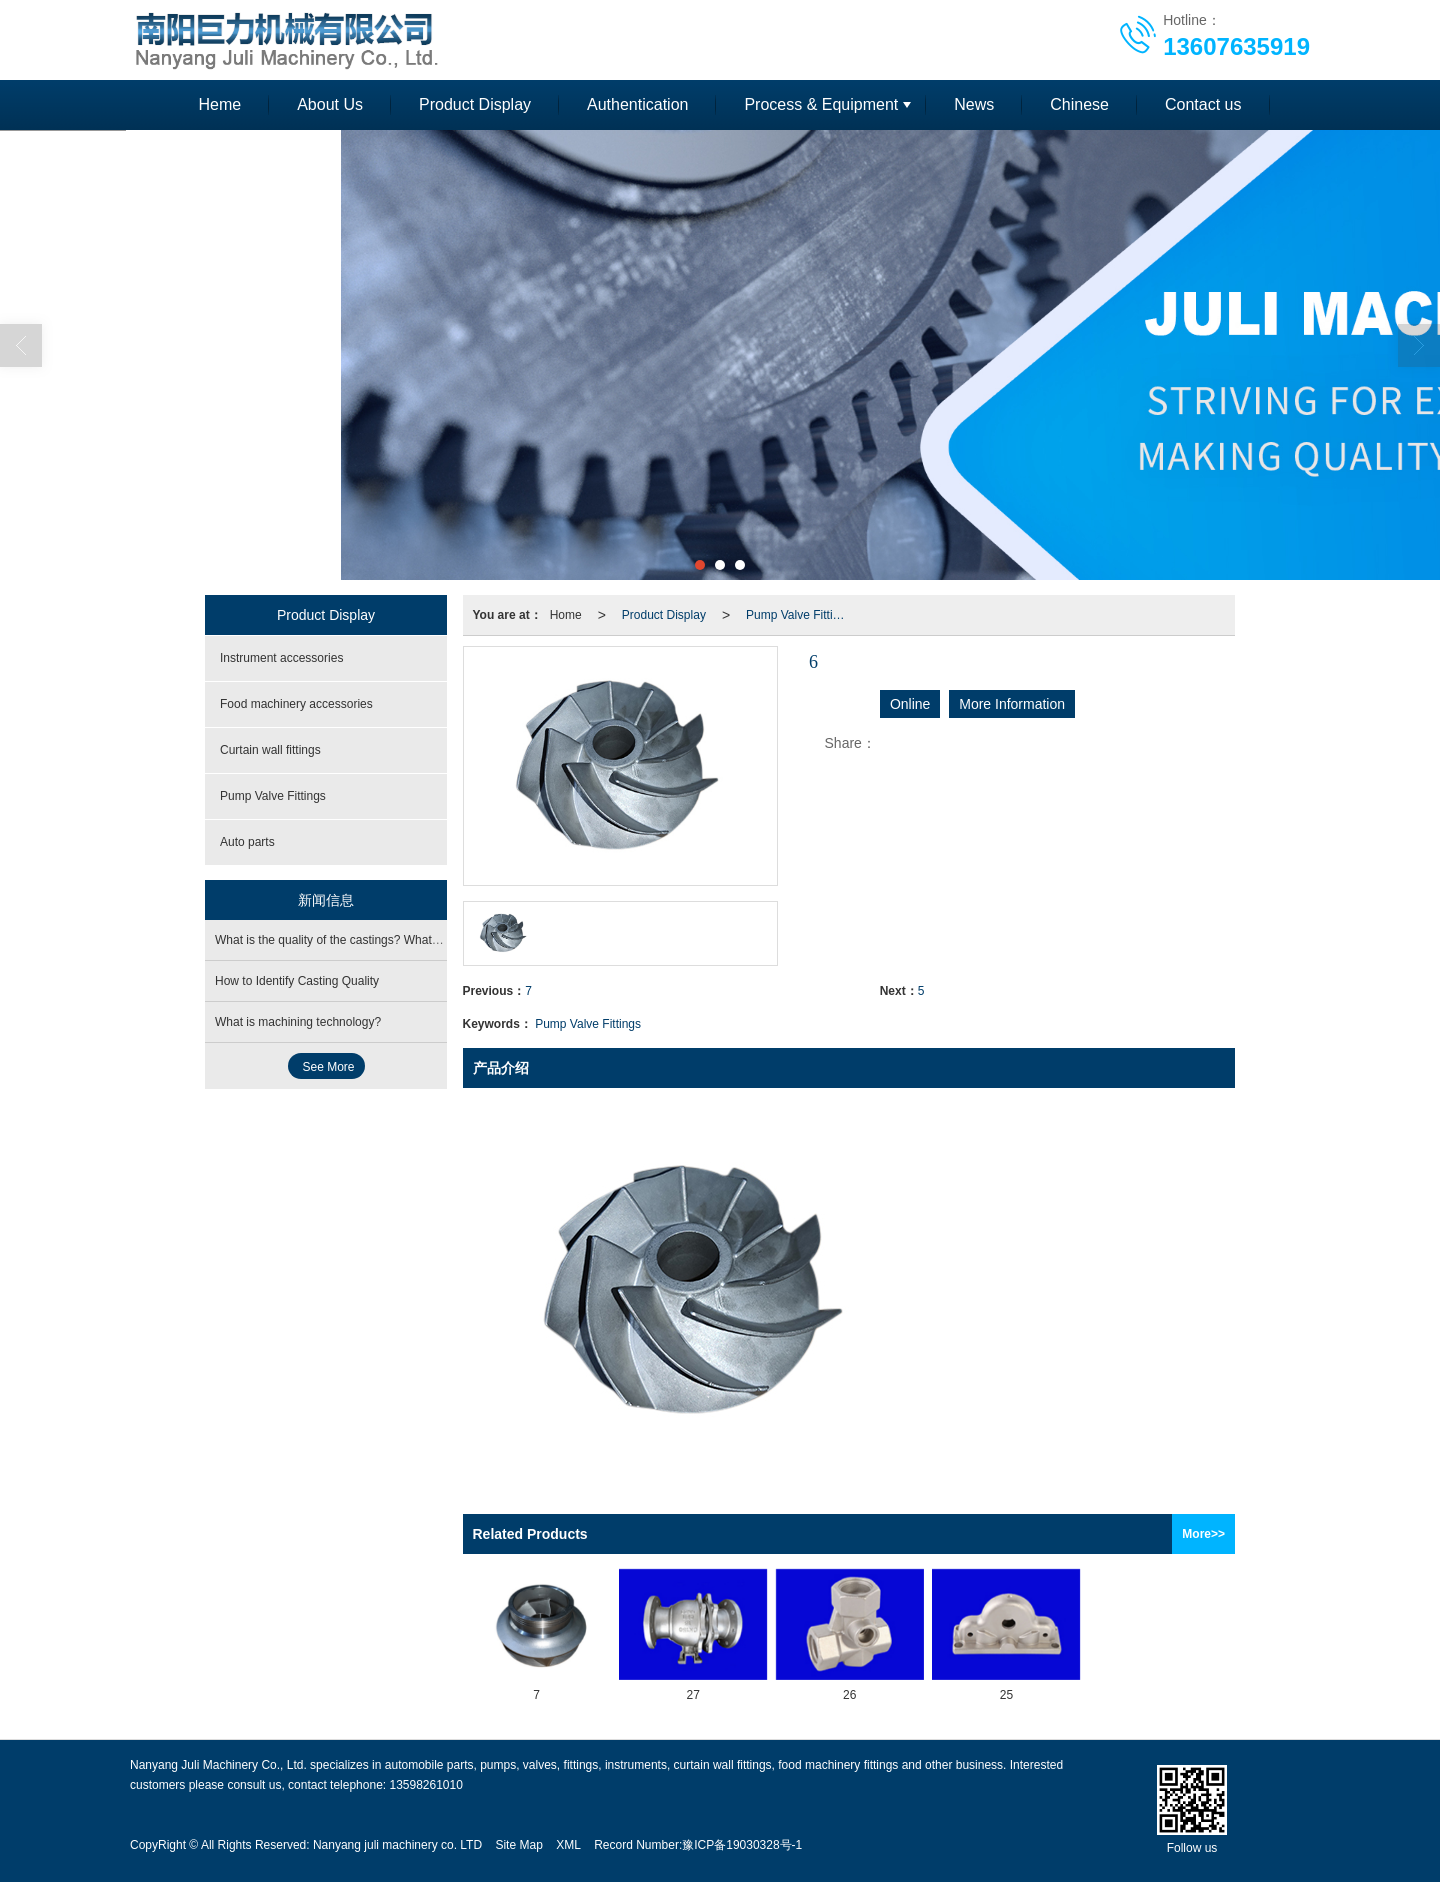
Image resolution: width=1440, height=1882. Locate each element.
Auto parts (247, 842)
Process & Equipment (821, 104)
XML (568, 1845)
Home (566, 615)
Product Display (475, 104)
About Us (330, 104)
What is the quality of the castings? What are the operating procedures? (405, 940)
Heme (219, 104)
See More (329, 1067)
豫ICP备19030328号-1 (742, 1845)
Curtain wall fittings (270, 750)
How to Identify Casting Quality (297, 981)
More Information (1012, 704)
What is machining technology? (298, 1022)
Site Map (518, 1845)
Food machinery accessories (296, 704)
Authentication (637, 104)
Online (910, 704)
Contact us (1203, 104)
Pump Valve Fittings (799, 615)
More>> (1203, 1534)
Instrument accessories (281, 658)
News (974, 104)
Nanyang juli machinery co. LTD (397, 1845)
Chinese (1079, 104)
